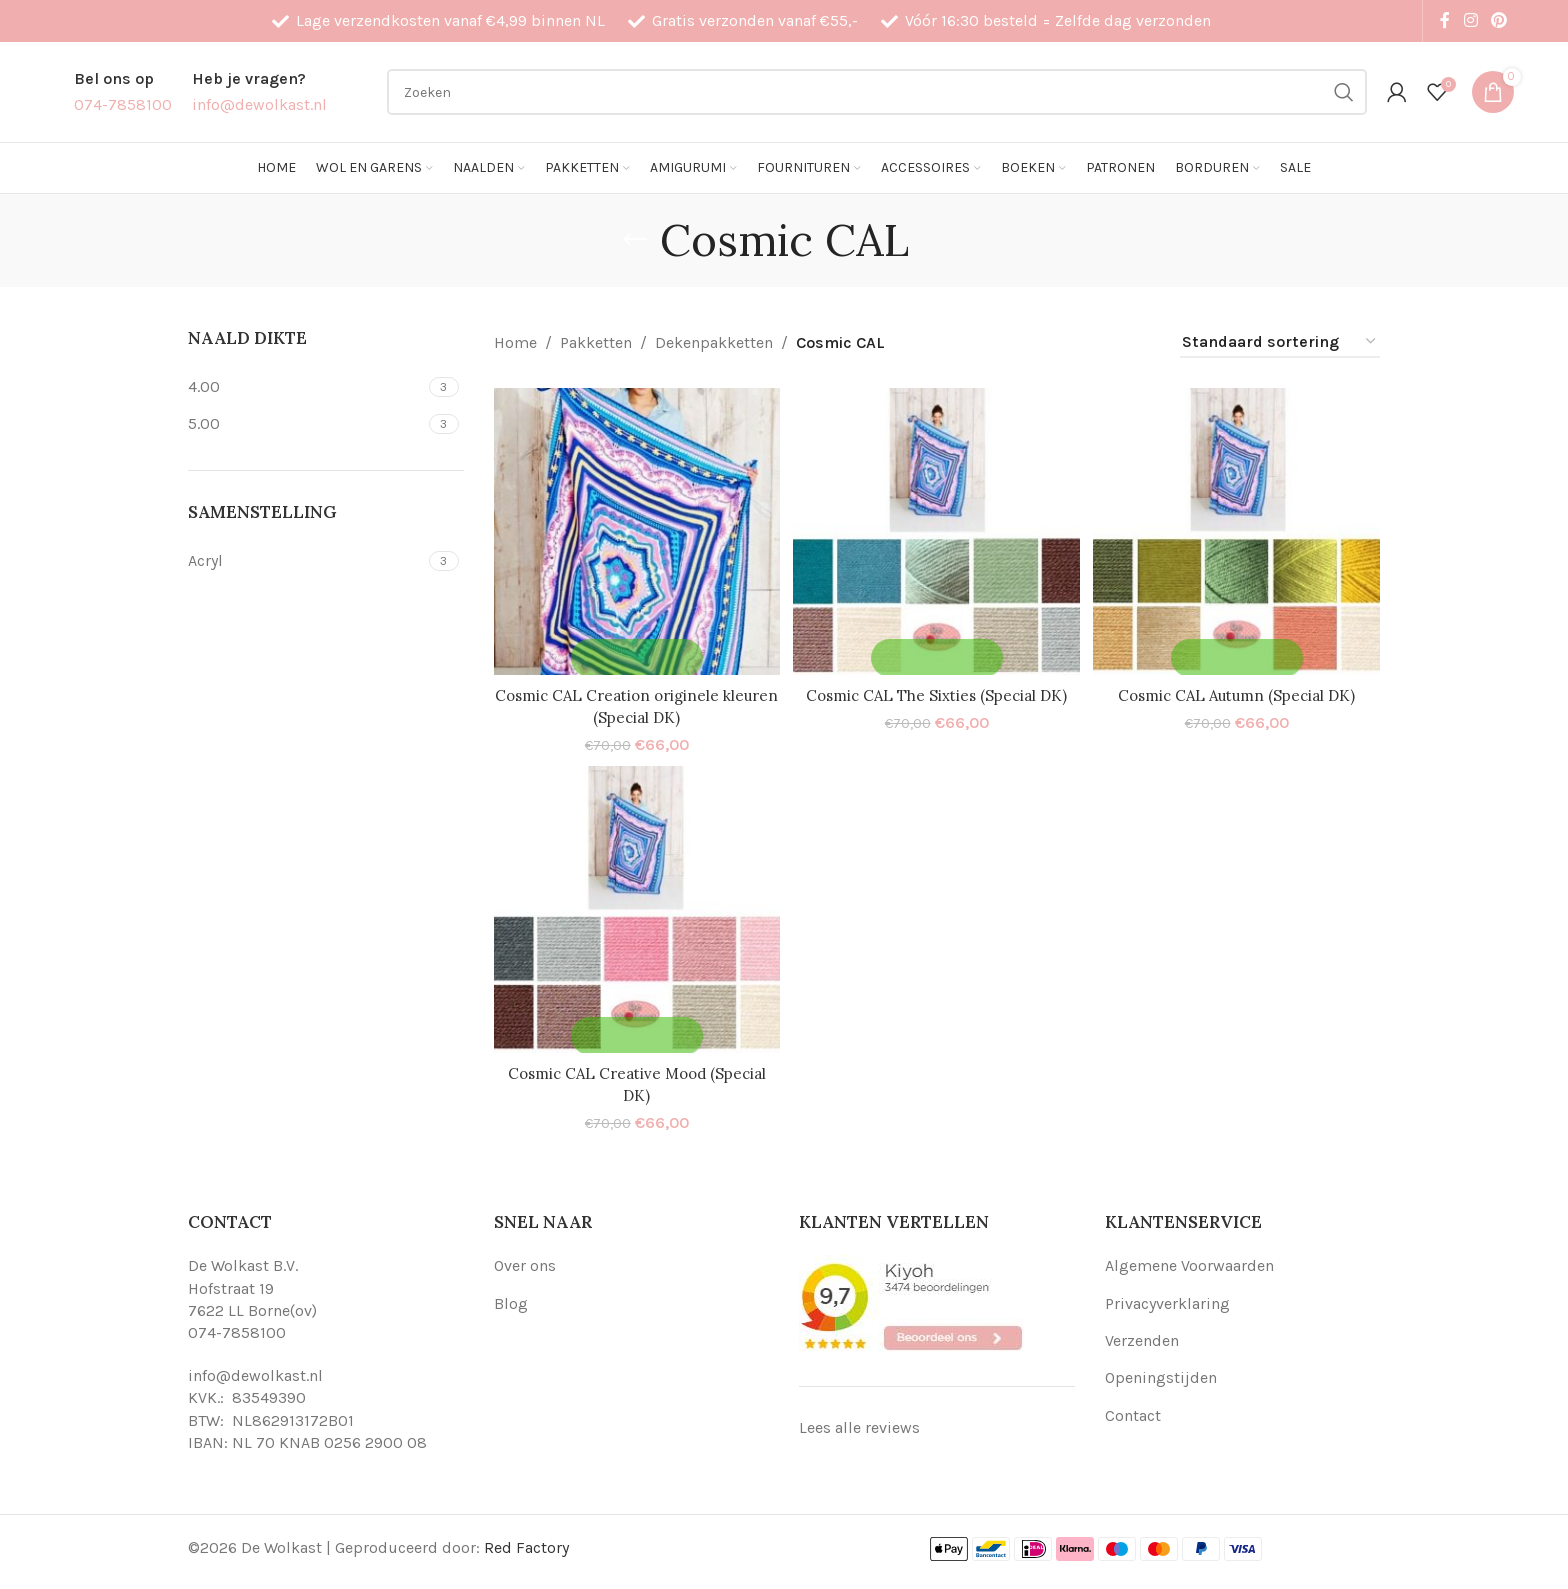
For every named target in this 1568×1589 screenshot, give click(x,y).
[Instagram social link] (1470, 20)
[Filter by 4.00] (306, 387)
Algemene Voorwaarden (1189, 1263)
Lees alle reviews (859, 1425)
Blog (511, 1300)
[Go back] (635, 240)
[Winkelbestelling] (1280, 342)
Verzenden (1142, 1338)
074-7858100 (237, 1330)
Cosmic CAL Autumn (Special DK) (1238, 690)
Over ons (525, 1263)
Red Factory (526, 1545)
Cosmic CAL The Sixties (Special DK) (936, 690)
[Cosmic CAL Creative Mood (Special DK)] (635, 910)
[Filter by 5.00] (306, 424)
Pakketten (596, 342)
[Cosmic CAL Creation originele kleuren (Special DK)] (635, 529)
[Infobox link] (123, 91)
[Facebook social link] (1445, 20)
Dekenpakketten (714, 342)
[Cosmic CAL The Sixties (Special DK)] (937, 529)
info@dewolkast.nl (255, 1373)
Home (515, 342)
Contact (1133, 1413)
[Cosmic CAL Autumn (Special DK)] (1239, 529)
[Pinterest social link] (1498, 20)
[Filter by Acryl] (306, 561)
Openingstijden (1161, 1375)
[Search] (877, 92)
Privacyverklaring (1167, 1300)
